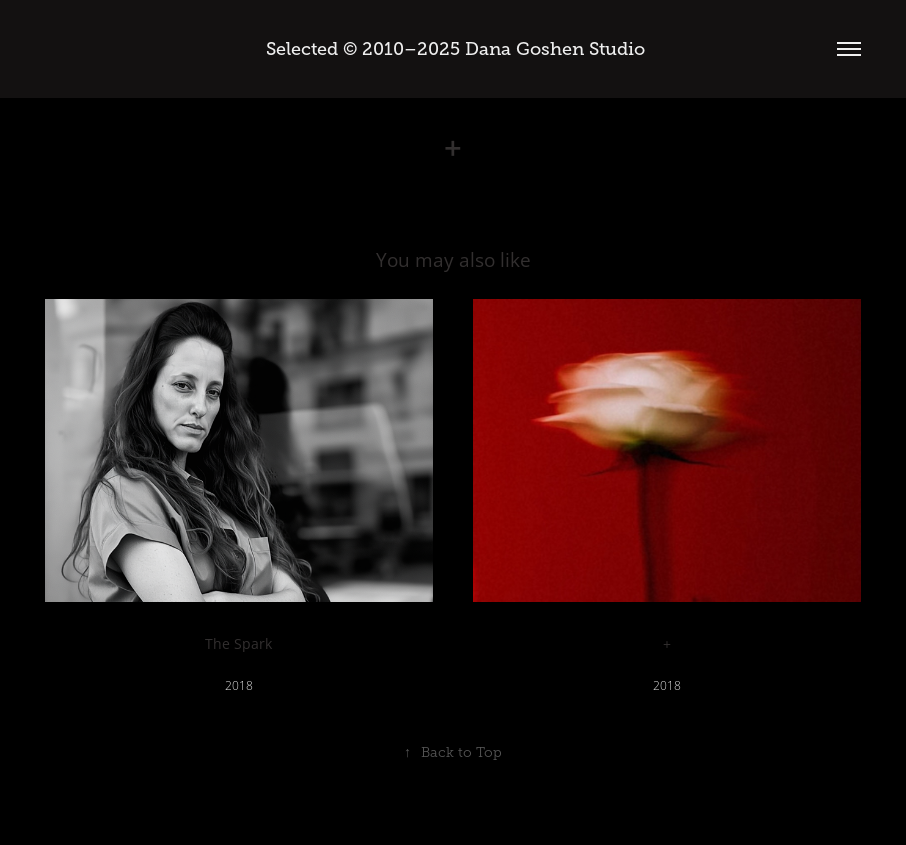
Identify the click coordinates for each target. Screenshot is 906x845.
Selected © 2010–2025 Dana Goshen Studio (453, 49)
